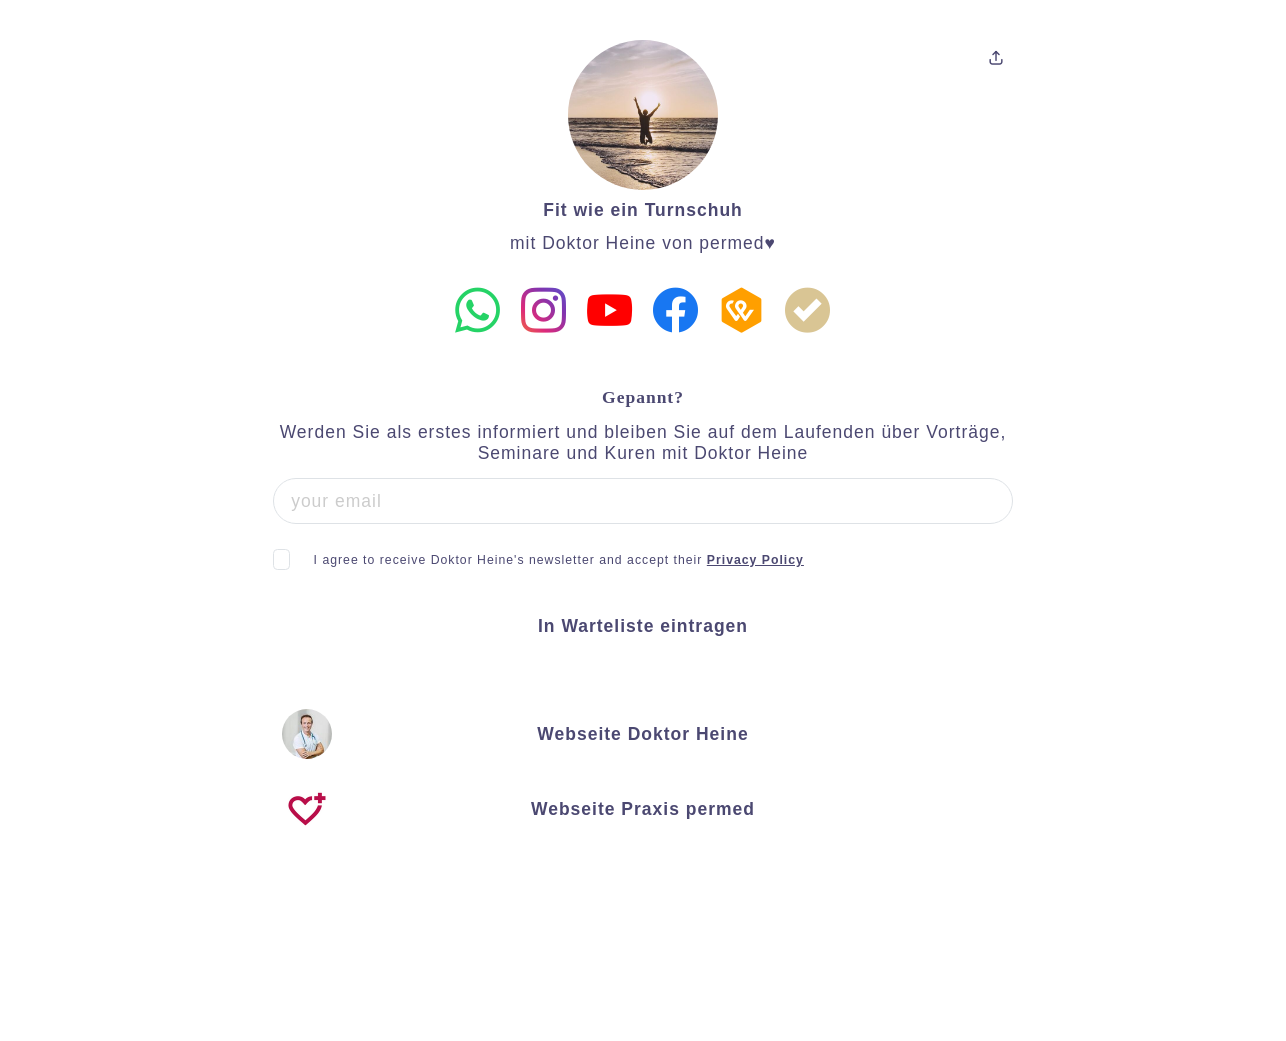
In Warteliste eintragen (643, 626)
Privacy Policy (755, 560)
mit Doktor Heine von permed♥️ (643, 243)
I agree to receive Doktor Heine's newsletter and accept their (559, 560)
